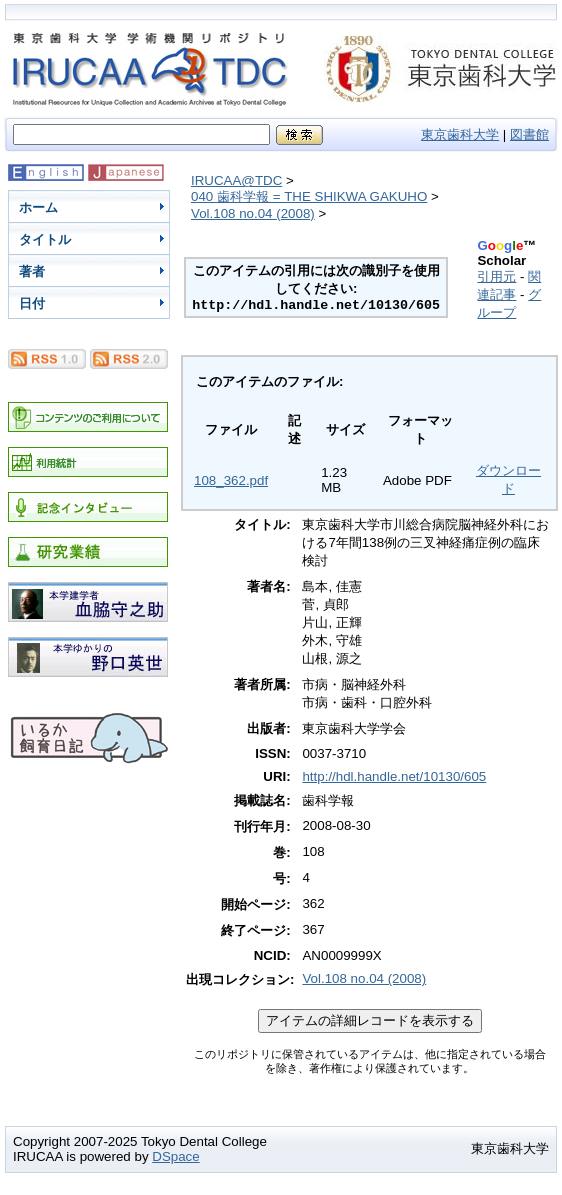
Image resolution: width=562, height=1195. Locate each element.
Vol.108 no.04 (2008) (253, 213)
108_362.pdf (231, 480)
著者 (32, 271)
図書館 (529, 134)
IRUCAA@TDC (236, 180)
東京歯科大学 (460, 134)
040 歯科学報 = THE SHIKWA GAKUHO (309, 196)
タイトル (45, 239)
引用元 (496, 276)
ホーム (38, 207)
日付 (32, 303)
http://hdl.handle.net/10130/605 (394, 776)
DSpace (175, 1156)
